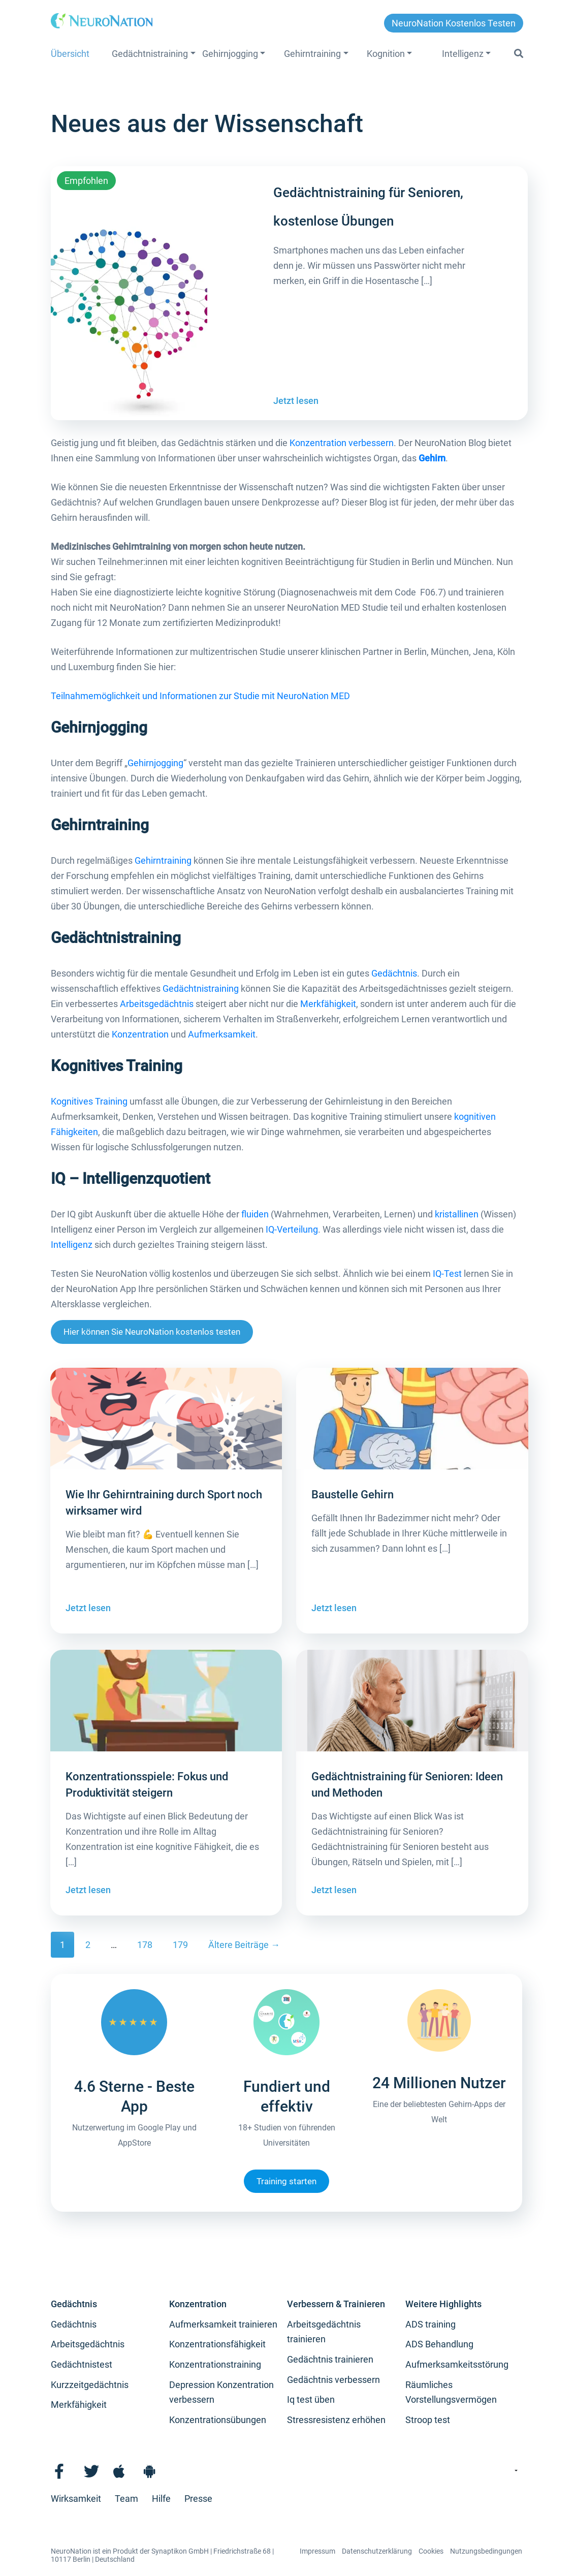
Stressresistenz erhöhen (336, 2419)
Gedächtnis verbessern (333, 2379)
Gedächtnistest (81, 2364)
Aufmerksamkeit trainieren (223, 2324)
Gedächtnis (394, 973)
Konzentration (140, 1034)
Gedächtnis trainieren (330, 2359)
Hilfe (161, 2498)
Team (126, 2498)
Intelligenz (463, 53)
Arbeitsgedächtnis (157, 1003)
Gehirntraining (312, 53)
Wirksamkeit (76, 2498)
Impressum (317, 2551)
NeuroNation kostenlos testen (454, 23)
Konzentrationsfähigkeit (217, 2344)
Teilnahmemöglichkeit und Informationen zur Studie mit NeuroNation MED (200, 695)
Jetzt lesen (295, 400)
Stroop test (427, 2419)
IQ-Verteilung (292, 1229)
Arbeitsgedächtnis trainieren (324, 2332)
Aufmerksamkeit (222, 1034)
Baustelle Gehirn (352, 1494)
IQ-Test (447, 1273)
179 (180, 1944)
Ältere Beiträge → (244, 1944)
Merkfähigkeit (328, 1003)
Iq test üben (311, 2399)
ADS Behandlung (439, 2344)
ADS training (430, 2324)
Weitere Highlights (443, 2304)
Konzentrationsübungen (217, 2419)
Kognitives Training (89, 1101)
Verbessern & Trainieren (336, 2304)
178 (144, 1944)
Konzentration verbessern (342, 442)
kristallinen (457, 1214)
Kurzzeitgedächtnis (90, 2384)
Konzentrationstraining (215, 2364)
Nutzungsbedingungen (486, 2551)
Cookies (431, 2551)
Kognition (386, 53)
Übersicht (70, 53)
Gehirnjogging (230, 53)
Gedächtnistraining (150, 53)
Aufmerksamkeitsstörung (456, 2364)
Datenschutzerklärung (377, 2551)
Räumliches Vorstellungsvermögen (451, 2392)
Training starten (286, 2181)
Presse (198, 2498)
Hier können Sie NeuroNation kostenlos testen (151, 1332)
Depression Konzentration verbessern (221, 2392)
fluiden (255, 1214)
